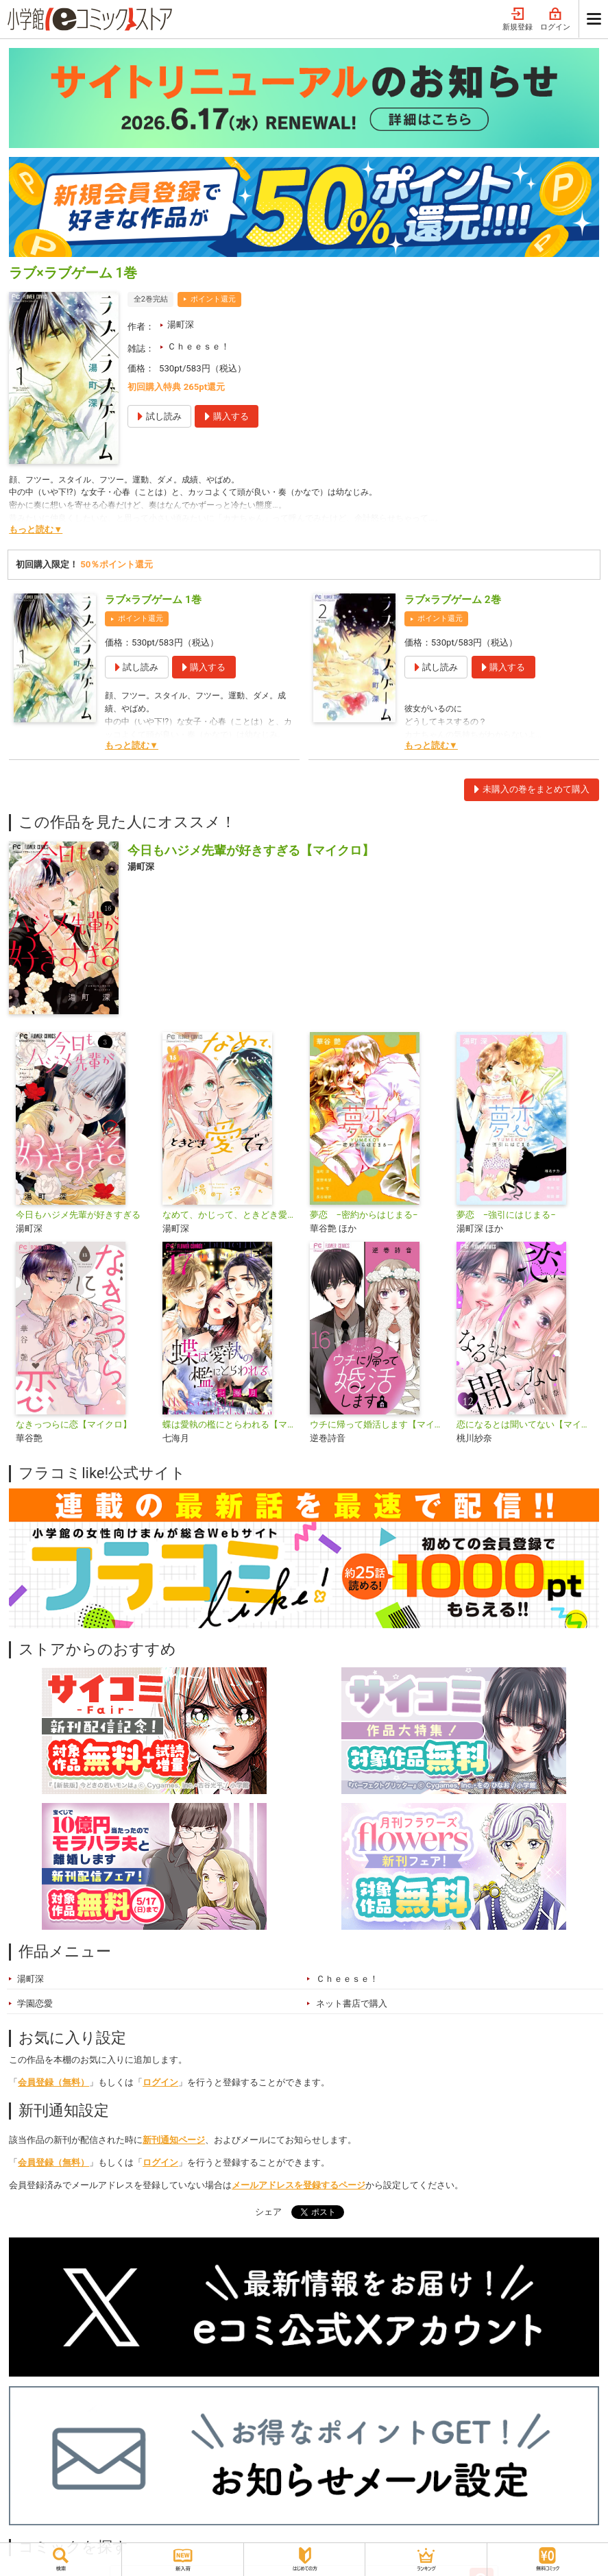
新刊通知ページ (174, 2140)
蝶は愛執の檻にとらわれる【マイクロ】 (230, 1424)
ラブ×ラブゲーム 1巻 (153, 599)
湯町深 (180, 324)
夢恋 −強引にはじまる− (506, 1215)
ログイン (555, 20)
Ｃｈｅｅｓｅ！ (198, 346)
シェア (268, 2212)
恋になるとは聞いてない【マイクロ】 (524, 1424)
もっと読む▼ (35, 529)
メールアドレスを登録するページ (298, 2185)
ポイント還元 (213, 299)
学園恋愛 (35, 2003)
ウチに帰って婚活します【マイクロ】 (378, 1424)
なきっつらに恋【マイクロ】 (74, 1424)
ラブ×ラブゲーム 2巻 (452, 599)
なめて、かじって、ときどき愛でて (230, 1215)
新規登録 (517, 20)
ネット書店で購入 (351, 2003)
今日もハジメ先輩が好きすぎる (78, 1215)
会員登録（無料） (53, 2082)
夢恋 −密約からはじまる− (364, 1215)
